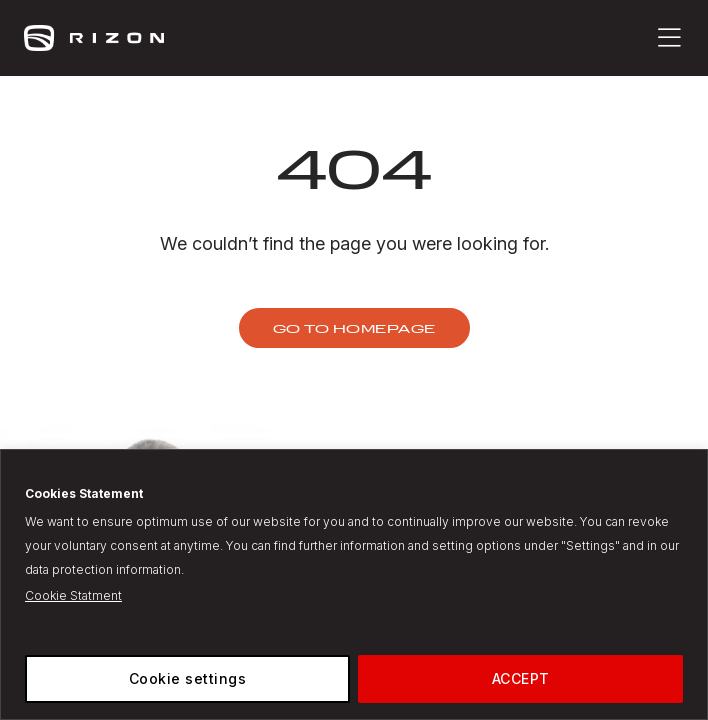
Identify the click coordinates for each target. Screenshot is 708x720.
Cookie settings (188, 678)
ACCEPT (521, 678)
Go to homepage (354, 328)
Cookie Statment (73, 595)
